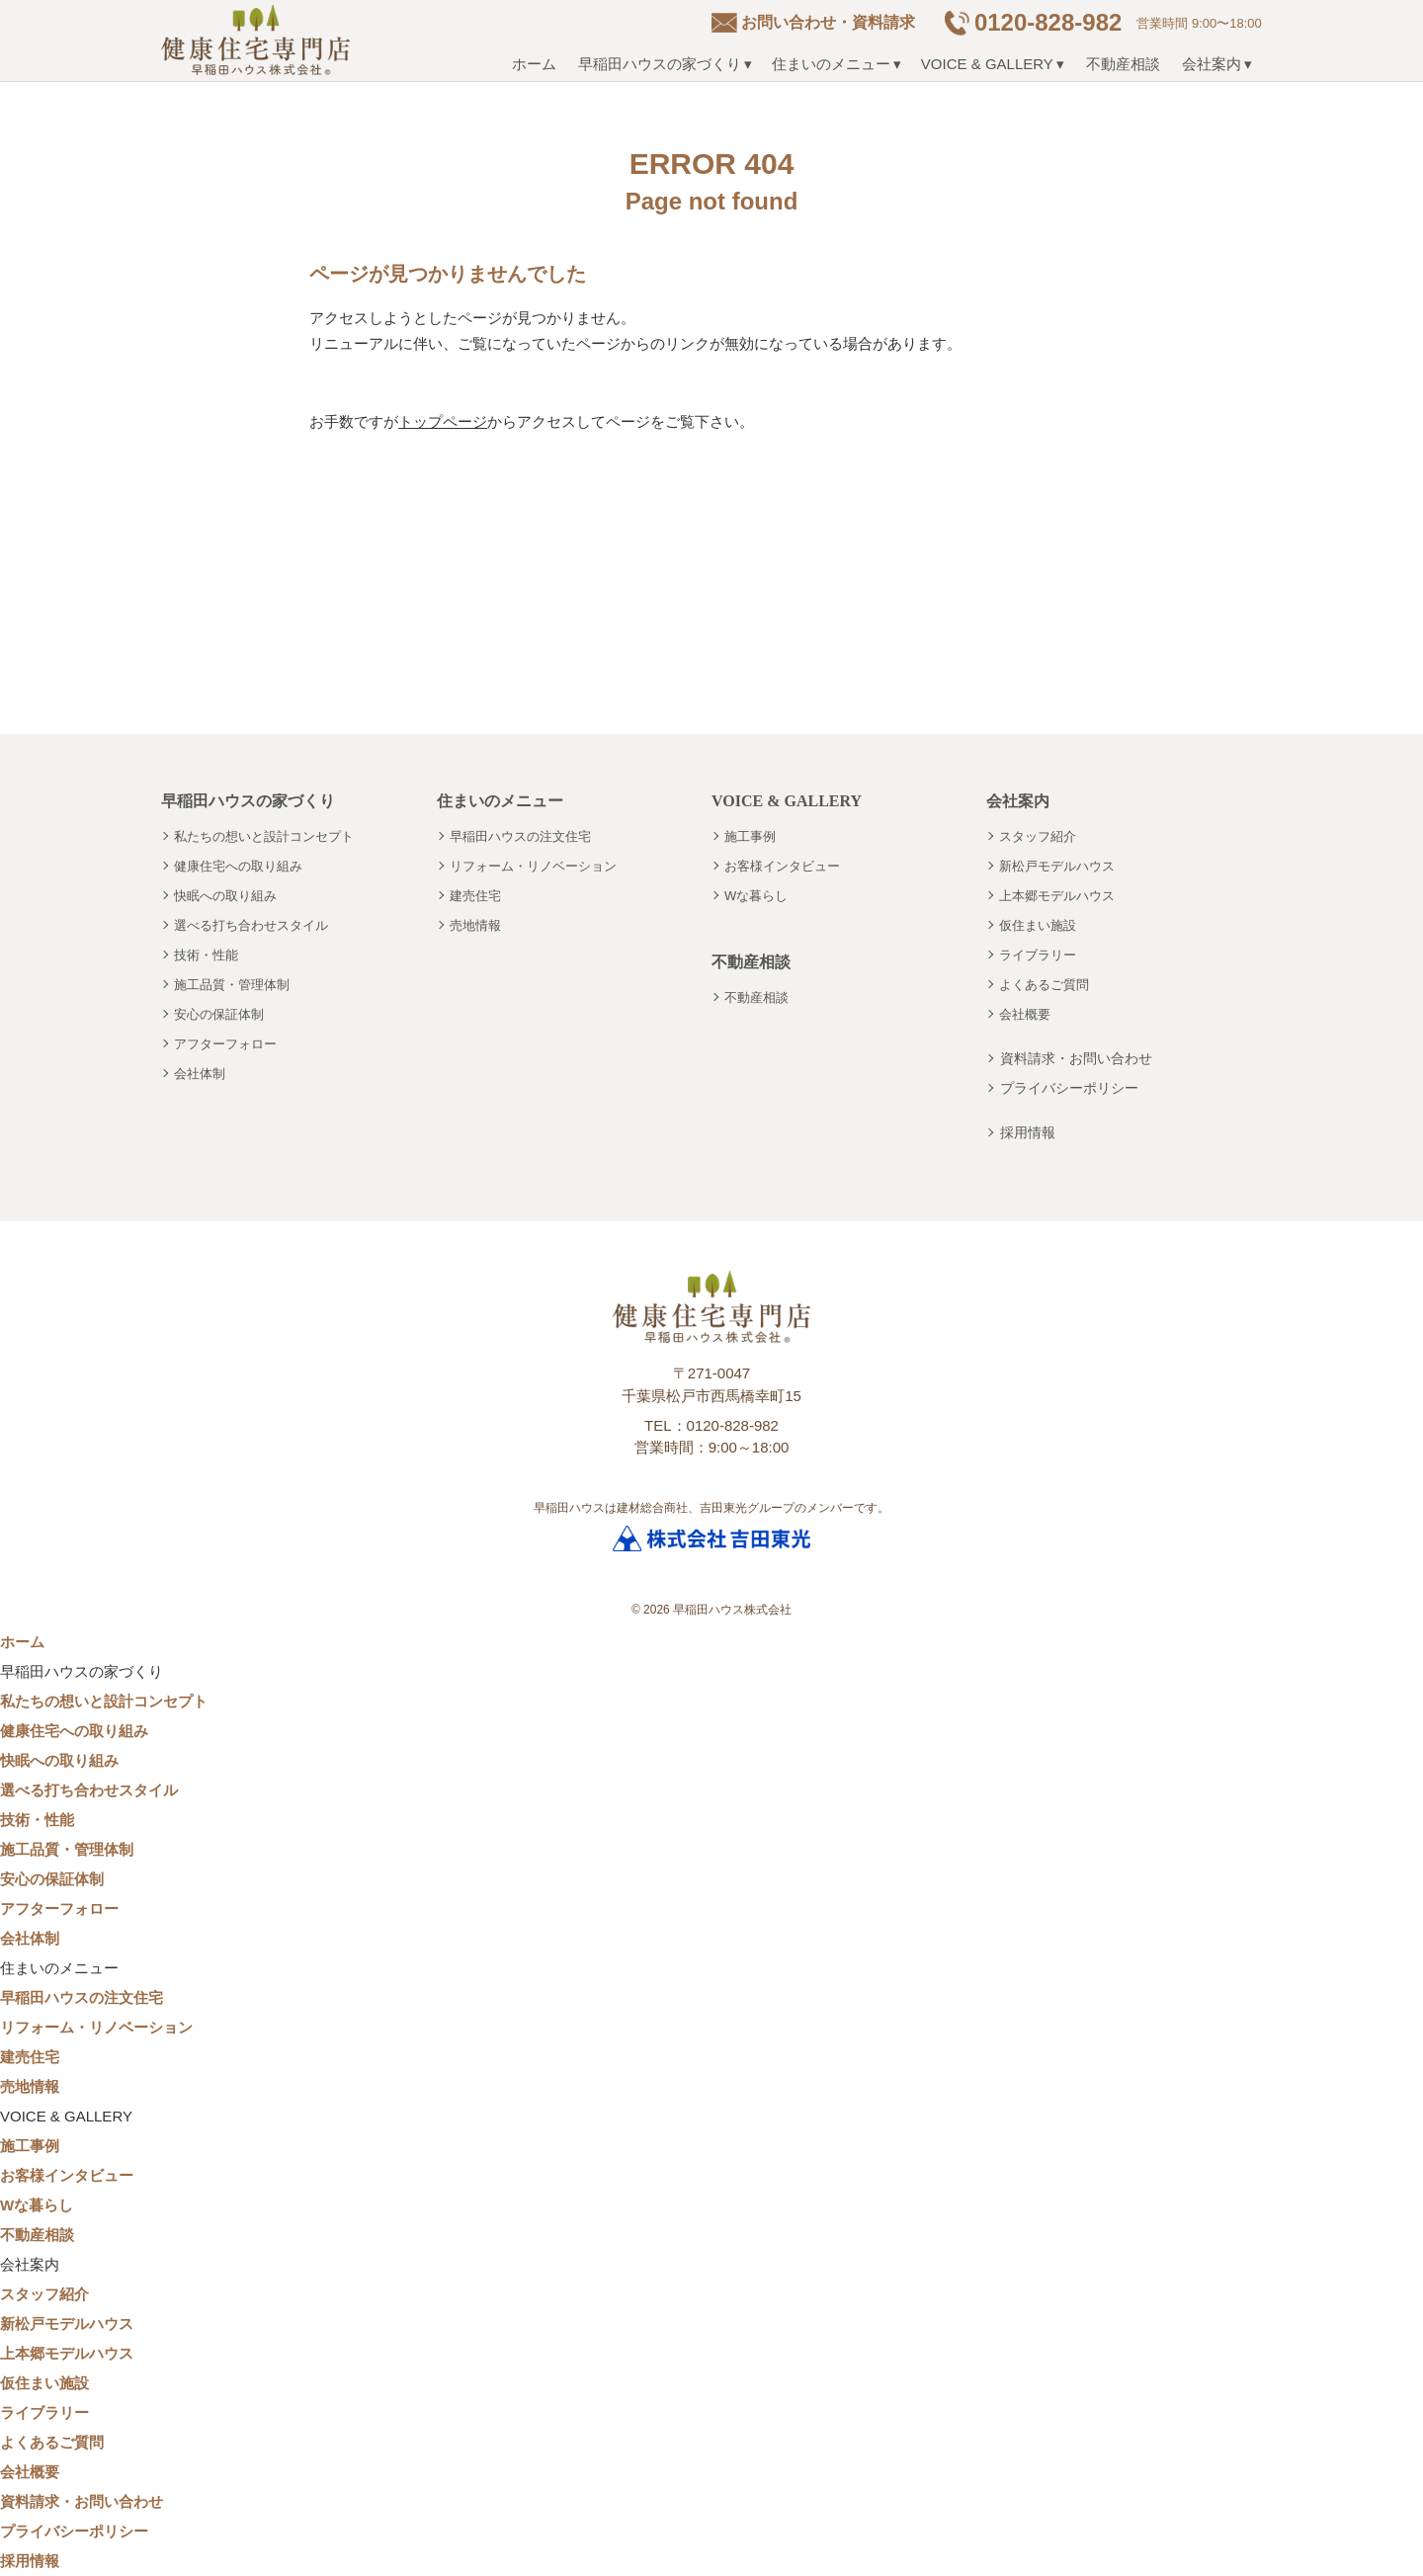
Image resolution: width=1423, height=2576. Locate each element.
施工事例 (750, 836)
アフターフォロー (225, 1044)
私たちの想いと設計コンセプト (264, 836)
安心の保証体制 (219, 1014)
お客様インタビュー (782, 866)
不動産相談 (1123, 63)
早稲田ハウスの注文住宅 (520, 836)
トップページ (442, 421)
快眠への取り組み (225, 895)
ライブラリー (1037, 955)
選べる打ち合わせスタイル (251, 925)
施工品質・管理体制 (232, 984)
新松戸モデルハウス (1057, 866)
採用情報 (1027, 1132)
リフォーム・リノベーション (533, 866)
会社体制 (199, 1073)
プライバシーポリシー (1069, 1088)
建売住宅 (475, 895)
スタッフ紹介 (1037, 836)
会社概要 (1024, 1014)
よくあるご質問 (1044, 984)
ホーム (534, 63)
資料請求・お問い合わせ (1076, 1058)
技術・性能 (206, 955)
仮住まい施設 (1037, 925)
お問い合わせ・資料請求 (828, 22)
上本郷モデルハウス (1057, 895)
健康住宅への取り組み (238, 866)
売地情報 (475, 925)
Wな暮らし (756, 895)
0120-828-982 (1048, 22)
